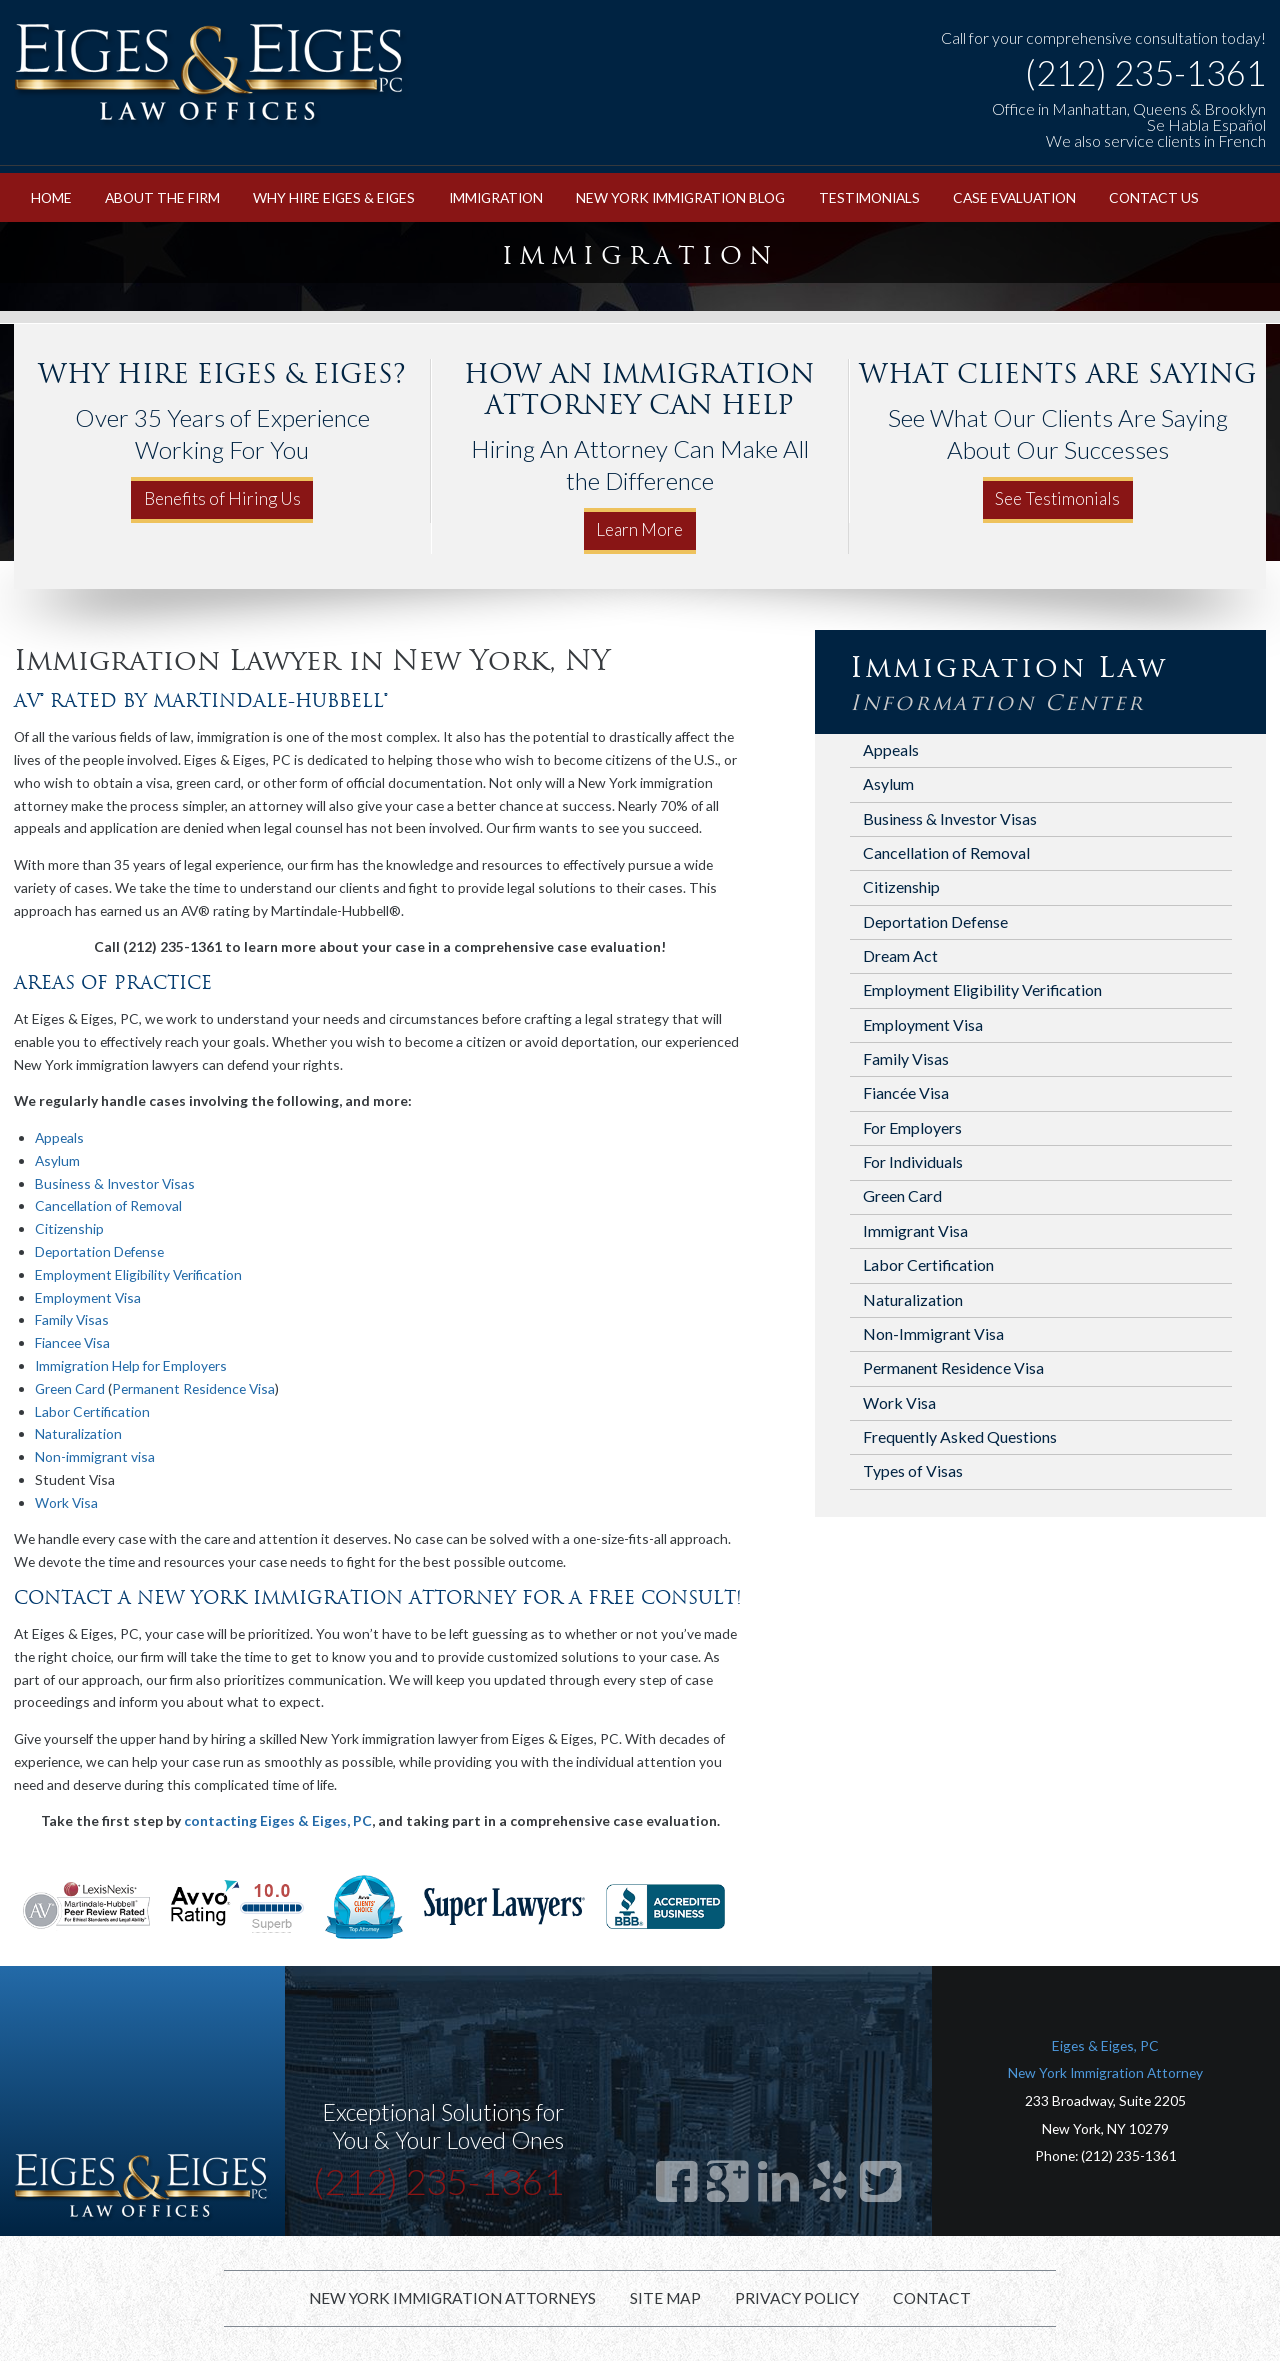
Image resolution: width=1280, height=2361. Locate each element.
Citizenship (69, 1228)
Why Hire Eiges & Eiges (334, 197)
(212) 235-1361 (1145, 73)
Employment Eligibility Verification (138, 1274)
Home (51, 197)
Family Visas (72, 1319)
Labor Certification (92, 1411)
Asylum (57, 1160)
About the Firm (162, 197)
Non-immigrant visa (95, 1456)
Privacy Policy (797, 2298)
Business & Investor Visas (115, 1183)
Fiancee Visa (72, 1342)
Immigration (496, 197)
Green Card (70, 1388)
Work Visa (66, 1502)
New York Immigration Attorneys (452, 2298)
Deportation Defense (99, 1251)
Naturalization (78, 1433)
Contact (932, 2298)
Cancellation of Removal (108, 1205)
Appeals (59, 1137)
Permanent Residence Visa (193, 1388)
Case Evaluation (1014, 197)
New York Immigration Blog (680, 197)
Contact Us (1154, 197)
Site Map (665, 2298)
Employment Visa (88, 1297)
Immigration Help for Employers (131, 1365)
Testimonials (869, 197)
